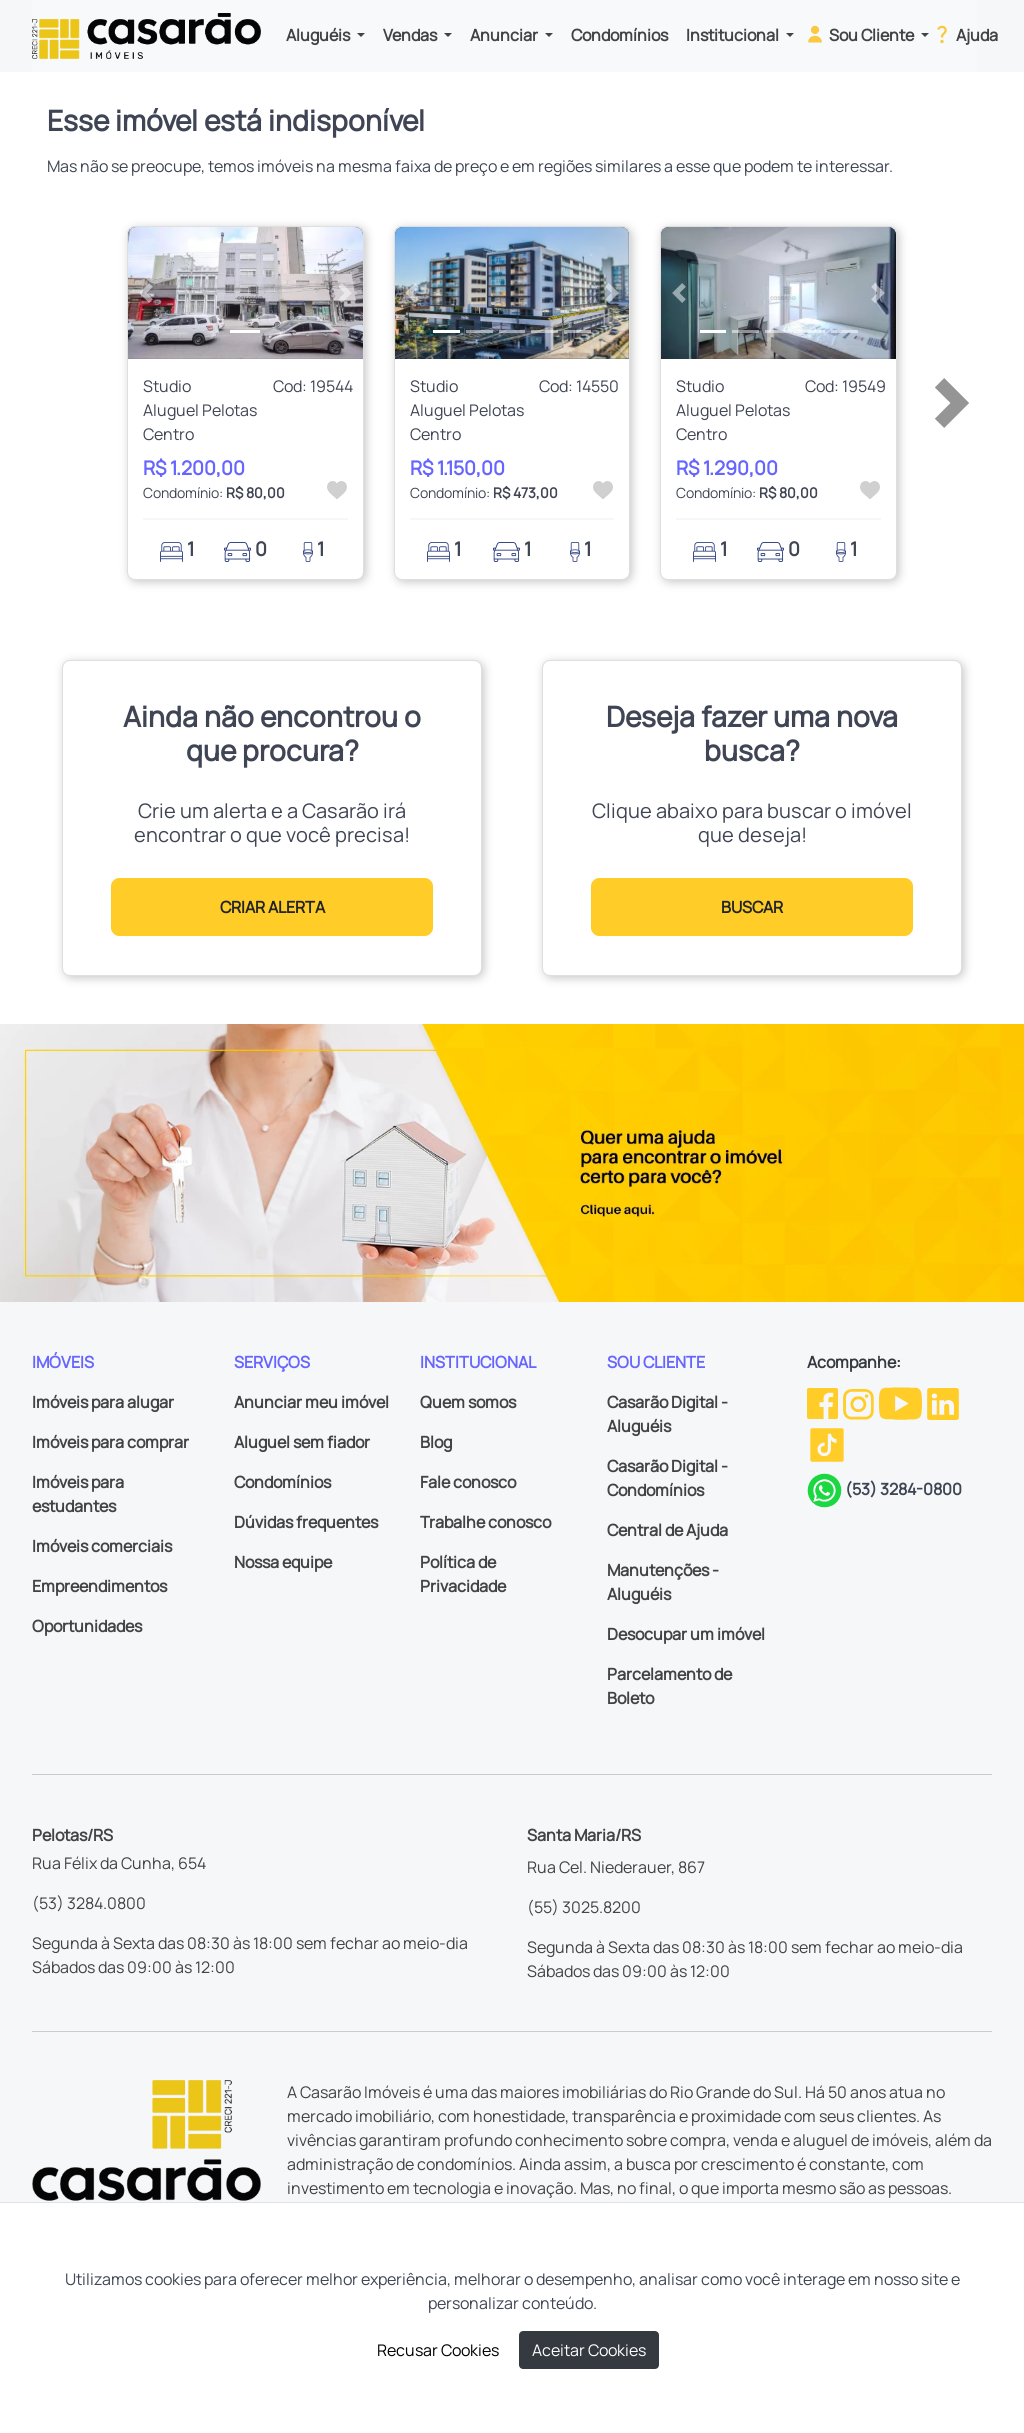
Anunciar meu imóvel (311, 1402)
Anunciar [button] (505, 35)
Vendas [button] (411, 35)
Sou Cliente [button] (860, 34)
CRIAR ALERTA (272, 907)
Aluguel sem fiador (302, 1442)
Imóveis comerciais (102, 1546)
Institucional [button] (734, 35)
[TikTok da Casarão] (827, 1443)
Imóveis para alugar (103, 1402)
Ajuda (964, 34)
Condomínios (619, 35)
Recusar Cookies (438, 2350)
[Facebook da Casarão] (824, 1402)
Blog (436, 1442)
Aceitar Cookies (589, 2350)
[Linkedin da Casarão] (943, 1402)
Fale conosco (468, 1482)
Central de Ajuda (667, 1530)
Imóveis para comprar (110, 1442)
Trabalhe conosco (485, 1522)
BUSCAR (752, 907)
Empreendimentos (99, 1586)
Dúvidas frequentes (306, 1522)
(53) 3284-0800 (903, 1489)
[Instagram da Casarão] (860, 1402)
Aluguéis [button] (319, 35)
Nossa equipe (283, 1562)
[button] (145, 293)
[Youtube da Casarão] (902, 1402)
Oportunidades (87, 1626)
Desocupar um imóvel (686, 1634)
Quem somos (468, 1402)
